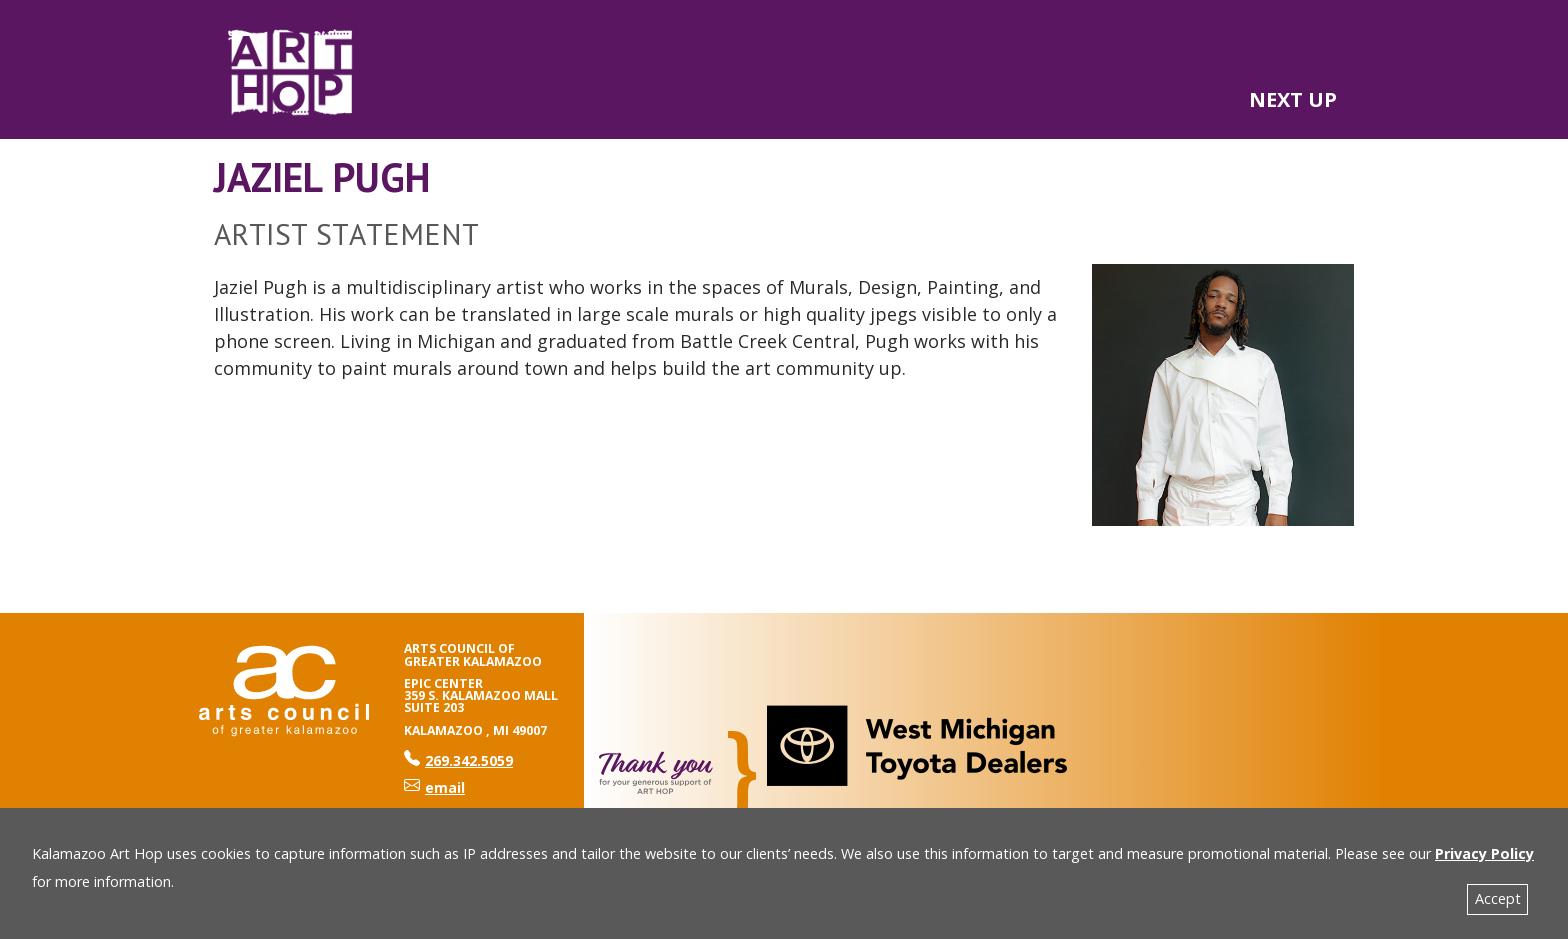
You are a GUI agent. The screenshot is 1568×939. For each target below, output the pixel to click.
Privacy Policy (1484, 853)
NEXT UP (1293, 99)
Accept (1498, 898)
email (434, 787)
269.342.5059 (458, 760)
